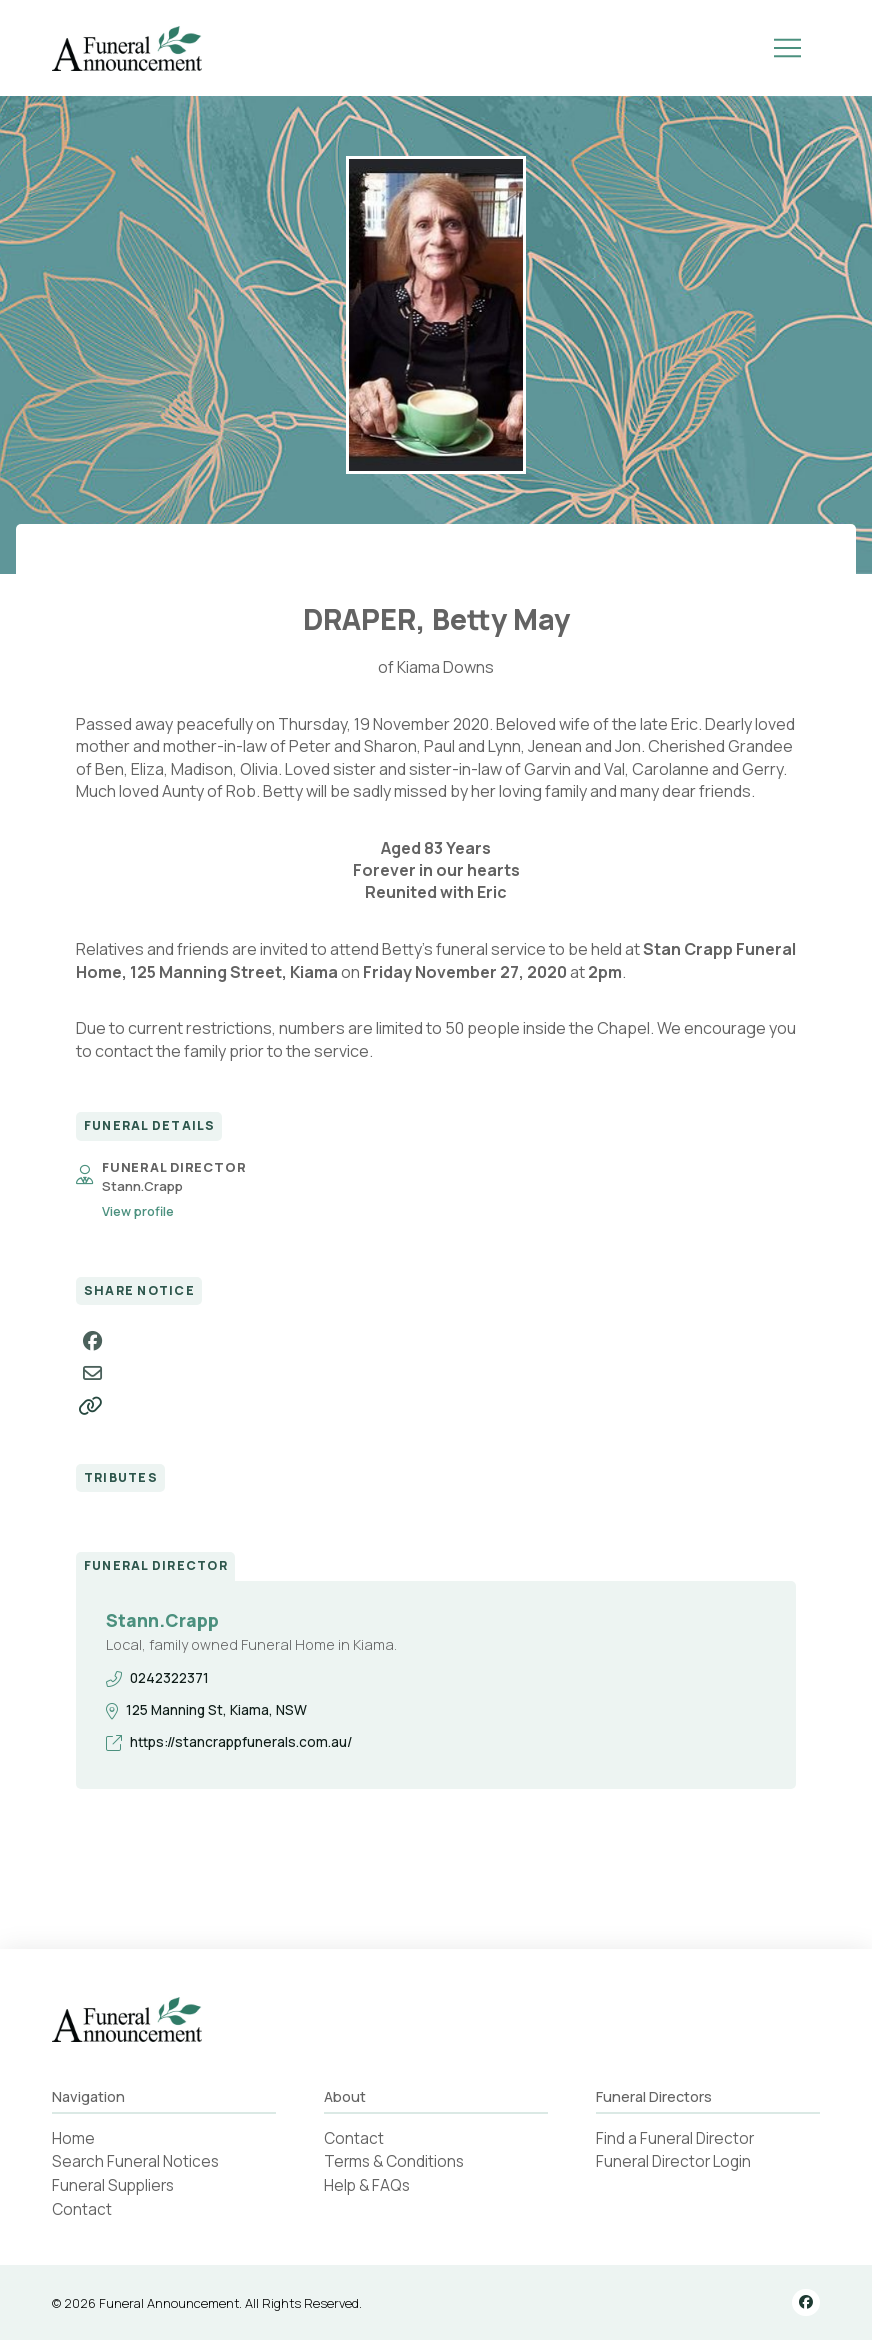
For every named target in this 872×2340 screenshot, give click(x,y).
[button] (788, 48)
